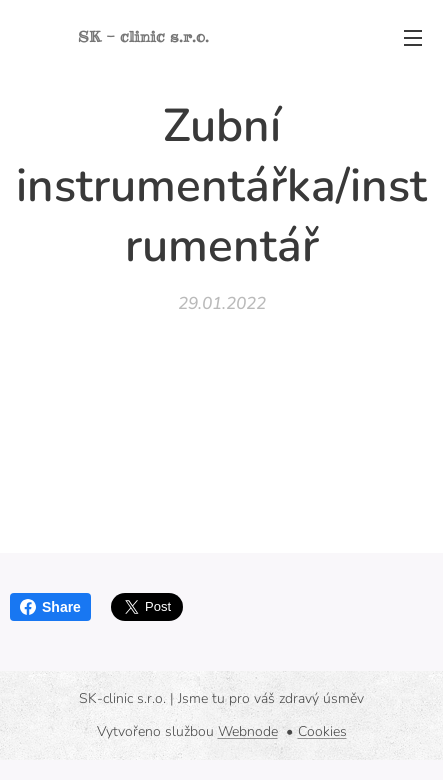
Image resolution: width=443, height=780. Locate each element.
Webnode (248, 731)
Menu (413, 38)
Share (50, 607)
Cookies (322, 731)
